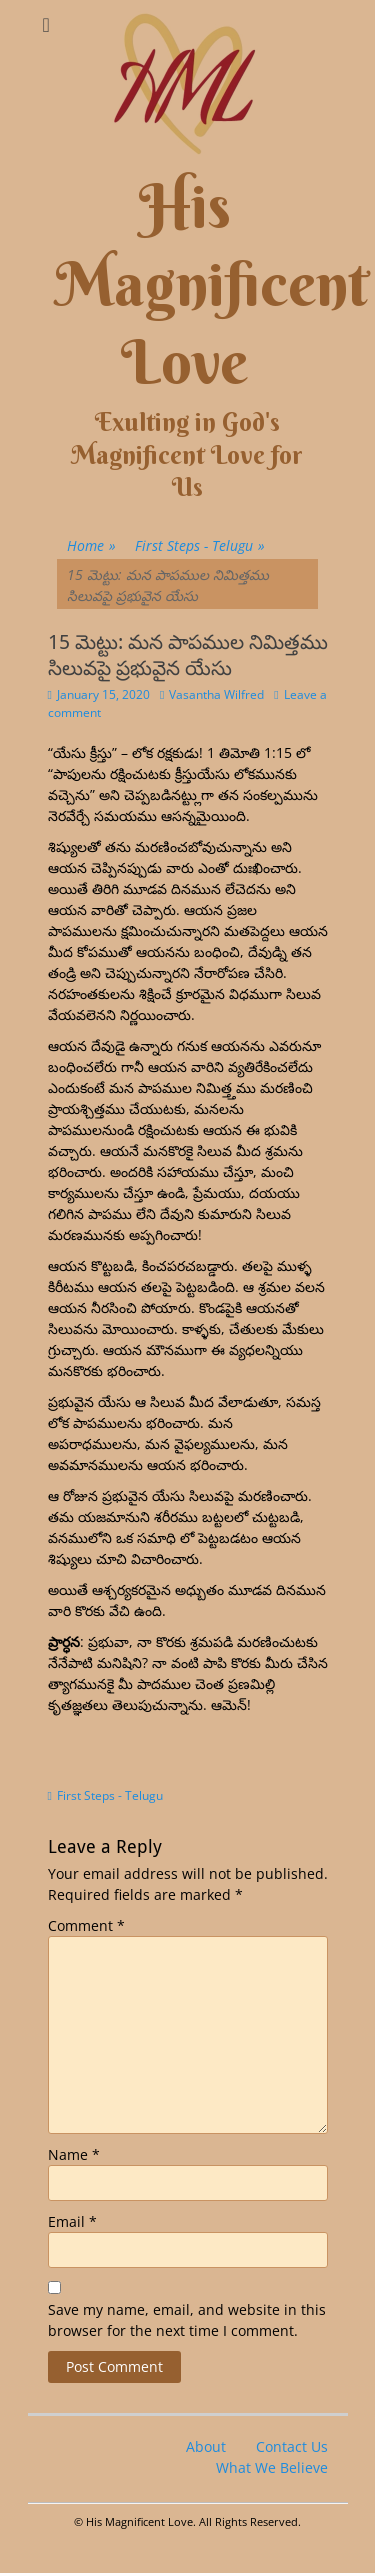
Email (72, 2221)
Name (74, 2154)
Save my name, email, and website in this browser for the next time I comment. (187, 2320)
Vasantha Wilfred (216, 694)
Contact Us (292, 2446)
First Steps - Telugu (200, 545)
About (206, 2446)
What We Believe (272, 2467)
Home (91, 545)
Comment (86, 1925)
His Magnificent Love (212, 284)
